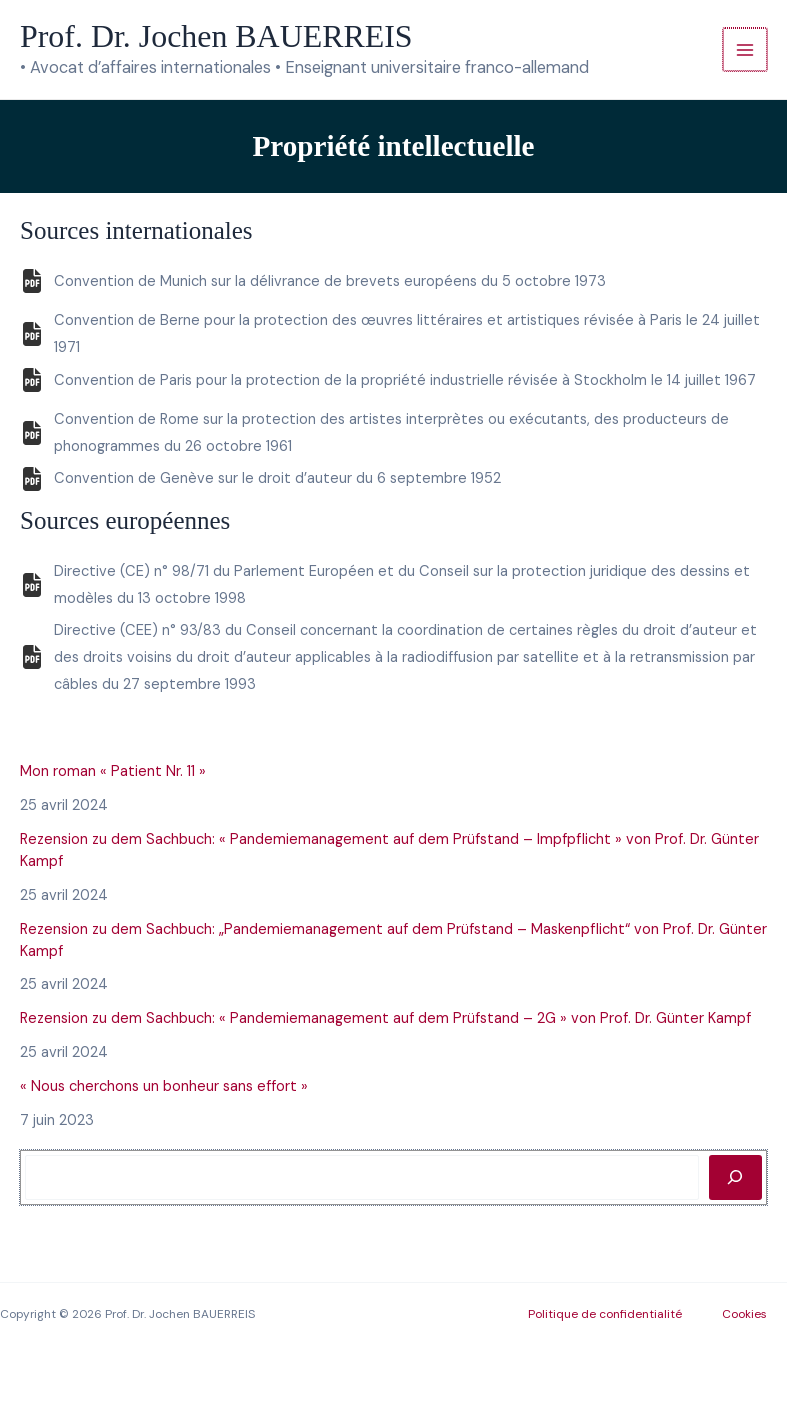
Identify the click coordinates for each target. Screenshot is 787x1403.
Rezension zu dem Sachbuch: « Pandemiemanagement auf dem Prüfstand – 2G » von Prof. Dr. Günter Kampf (385, 1018)
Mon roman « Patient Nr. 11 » (113, 771)
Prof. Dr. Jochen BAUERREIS (216, 36)
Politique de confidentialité (605, 1314)
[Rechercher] (735, 1177)
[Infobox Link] (393, 288)
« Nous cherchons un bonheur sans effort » (164, 1086)
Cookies (744, 1314)
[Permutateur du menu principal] (745, 50)
